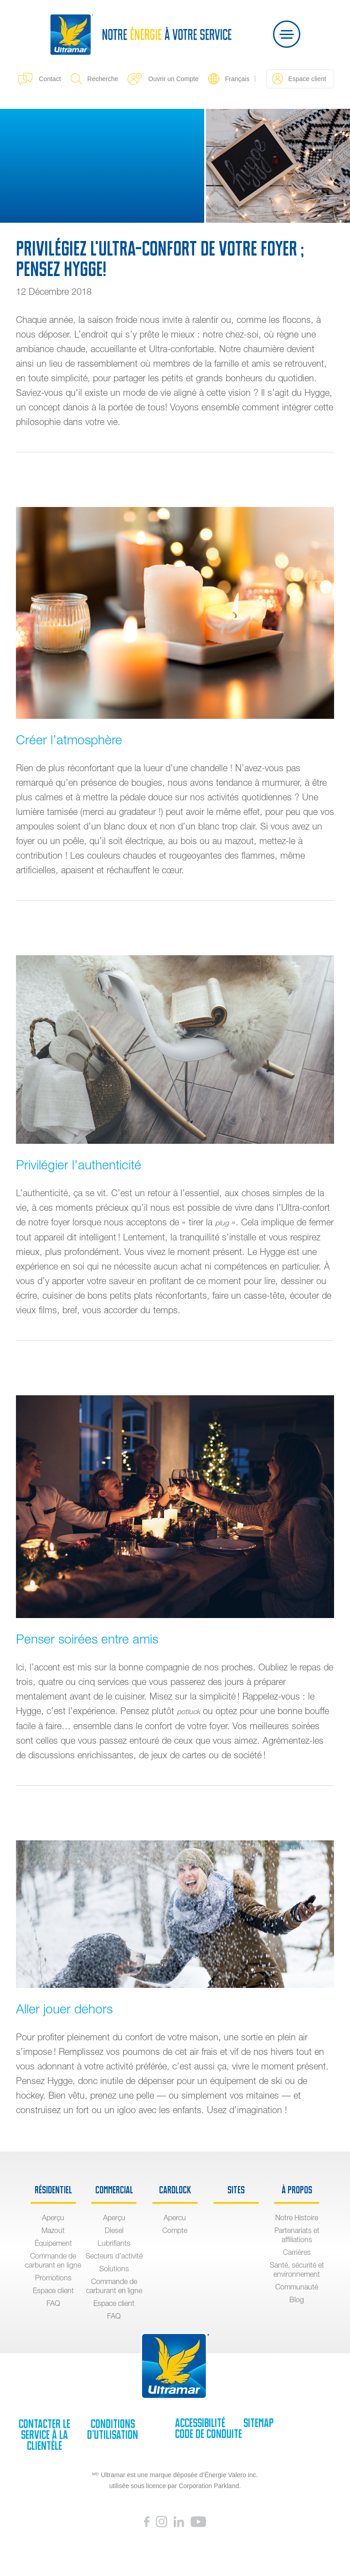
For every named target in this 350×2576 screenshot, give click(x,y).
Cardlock (175, 2190)
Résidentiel (53, 2190)
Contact (39, 79)
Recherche (94, 79)
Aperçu (53, 2217)
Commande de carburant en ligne (53, 2260)
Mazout (53, 2230)
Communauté (296, 2287)
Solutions (114, 2268)
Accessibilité (200, 2423)
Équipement (53, 2243)
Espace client (299, 79)
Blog (296, 2299)
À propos (297, 2190)
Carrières (297, 2252)
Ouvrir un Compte (163, 79)
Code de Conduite (208, 2434)
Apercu (175, 2217)
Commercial (114, 2190)
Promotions (53, 2278)
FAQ (53, 2303)
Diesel (114, 2230)
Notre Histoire (296, 2217)
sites (236, 2190)
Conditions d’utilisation (112, 2429)
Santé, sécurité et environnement (297, 2269)
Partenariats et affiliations (296, 2234)
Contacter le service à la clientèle (44, 2434)
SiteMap (258, 2423)
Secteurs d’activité (114, 2256)
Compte (174, 2230)
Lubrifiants (114, 2243)
